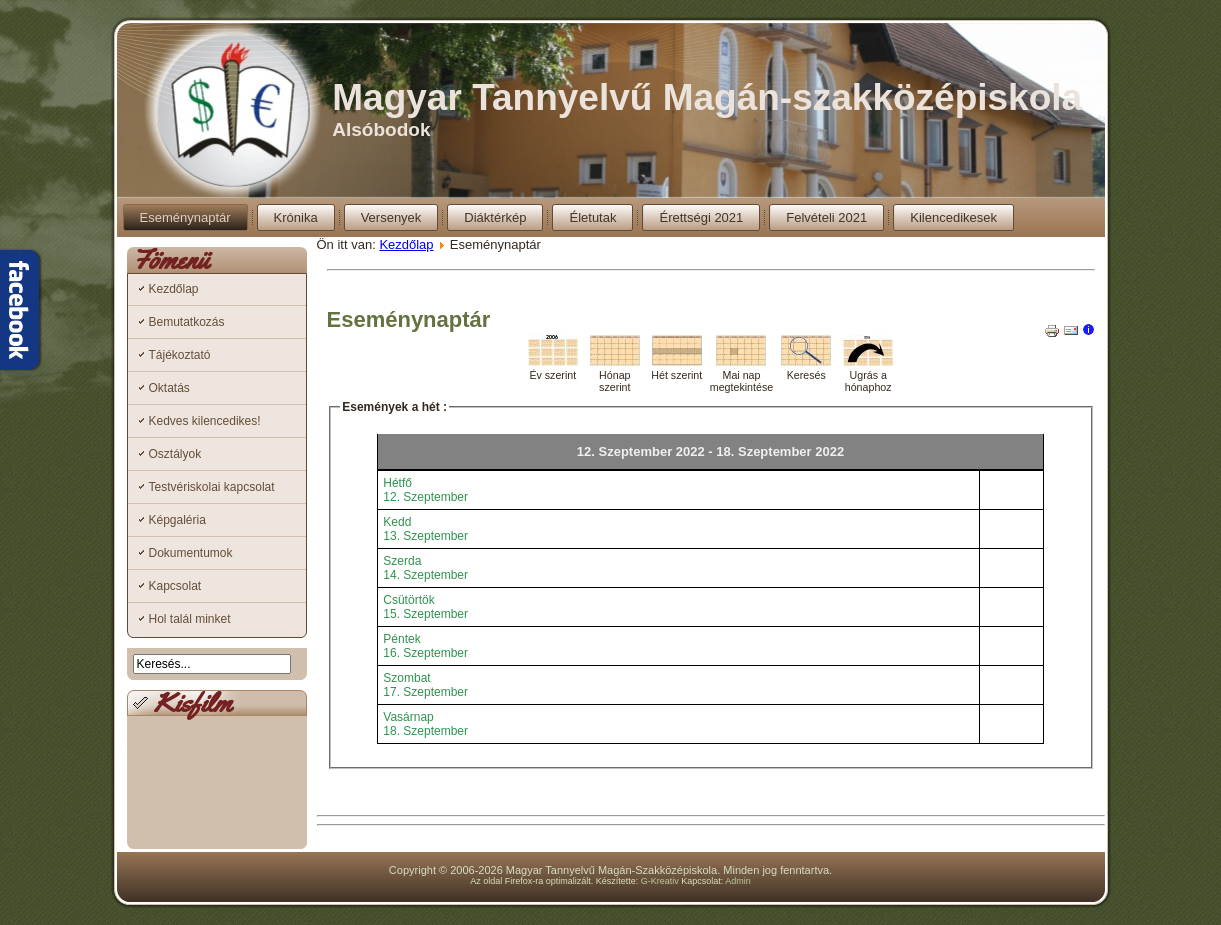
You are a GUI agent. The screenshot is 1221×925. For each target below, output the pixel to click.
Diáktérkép (495, 217)
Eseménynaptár (185, 217)
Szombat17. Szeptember (425, 685)
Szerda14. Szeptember (425, 568)
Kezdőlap (174, 289)
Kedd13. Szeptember (425, 529)
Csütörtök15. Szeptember (425, 607)
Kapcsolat (175, 586)
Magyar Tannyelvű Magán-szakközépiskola (707, 97)
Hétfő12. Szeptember (425, 490)
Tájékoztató (180, 355)
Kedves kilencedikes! (205, 421)
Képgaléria (177, 520)
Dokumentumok (191, 553)
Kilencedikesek (953, 217)
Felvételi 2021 (826, 217)
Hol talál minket (190, 619)
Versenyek (391, 217)
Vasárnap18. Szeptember (425, 724)
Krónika (296, 217)
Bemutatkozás (187, 322)
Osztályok (175, 454)
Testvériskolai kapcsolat (212, 487)
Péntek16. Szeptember (425, 646)
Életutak (592, 217)
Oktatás (169, 388)
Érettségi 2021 (701, 217)
